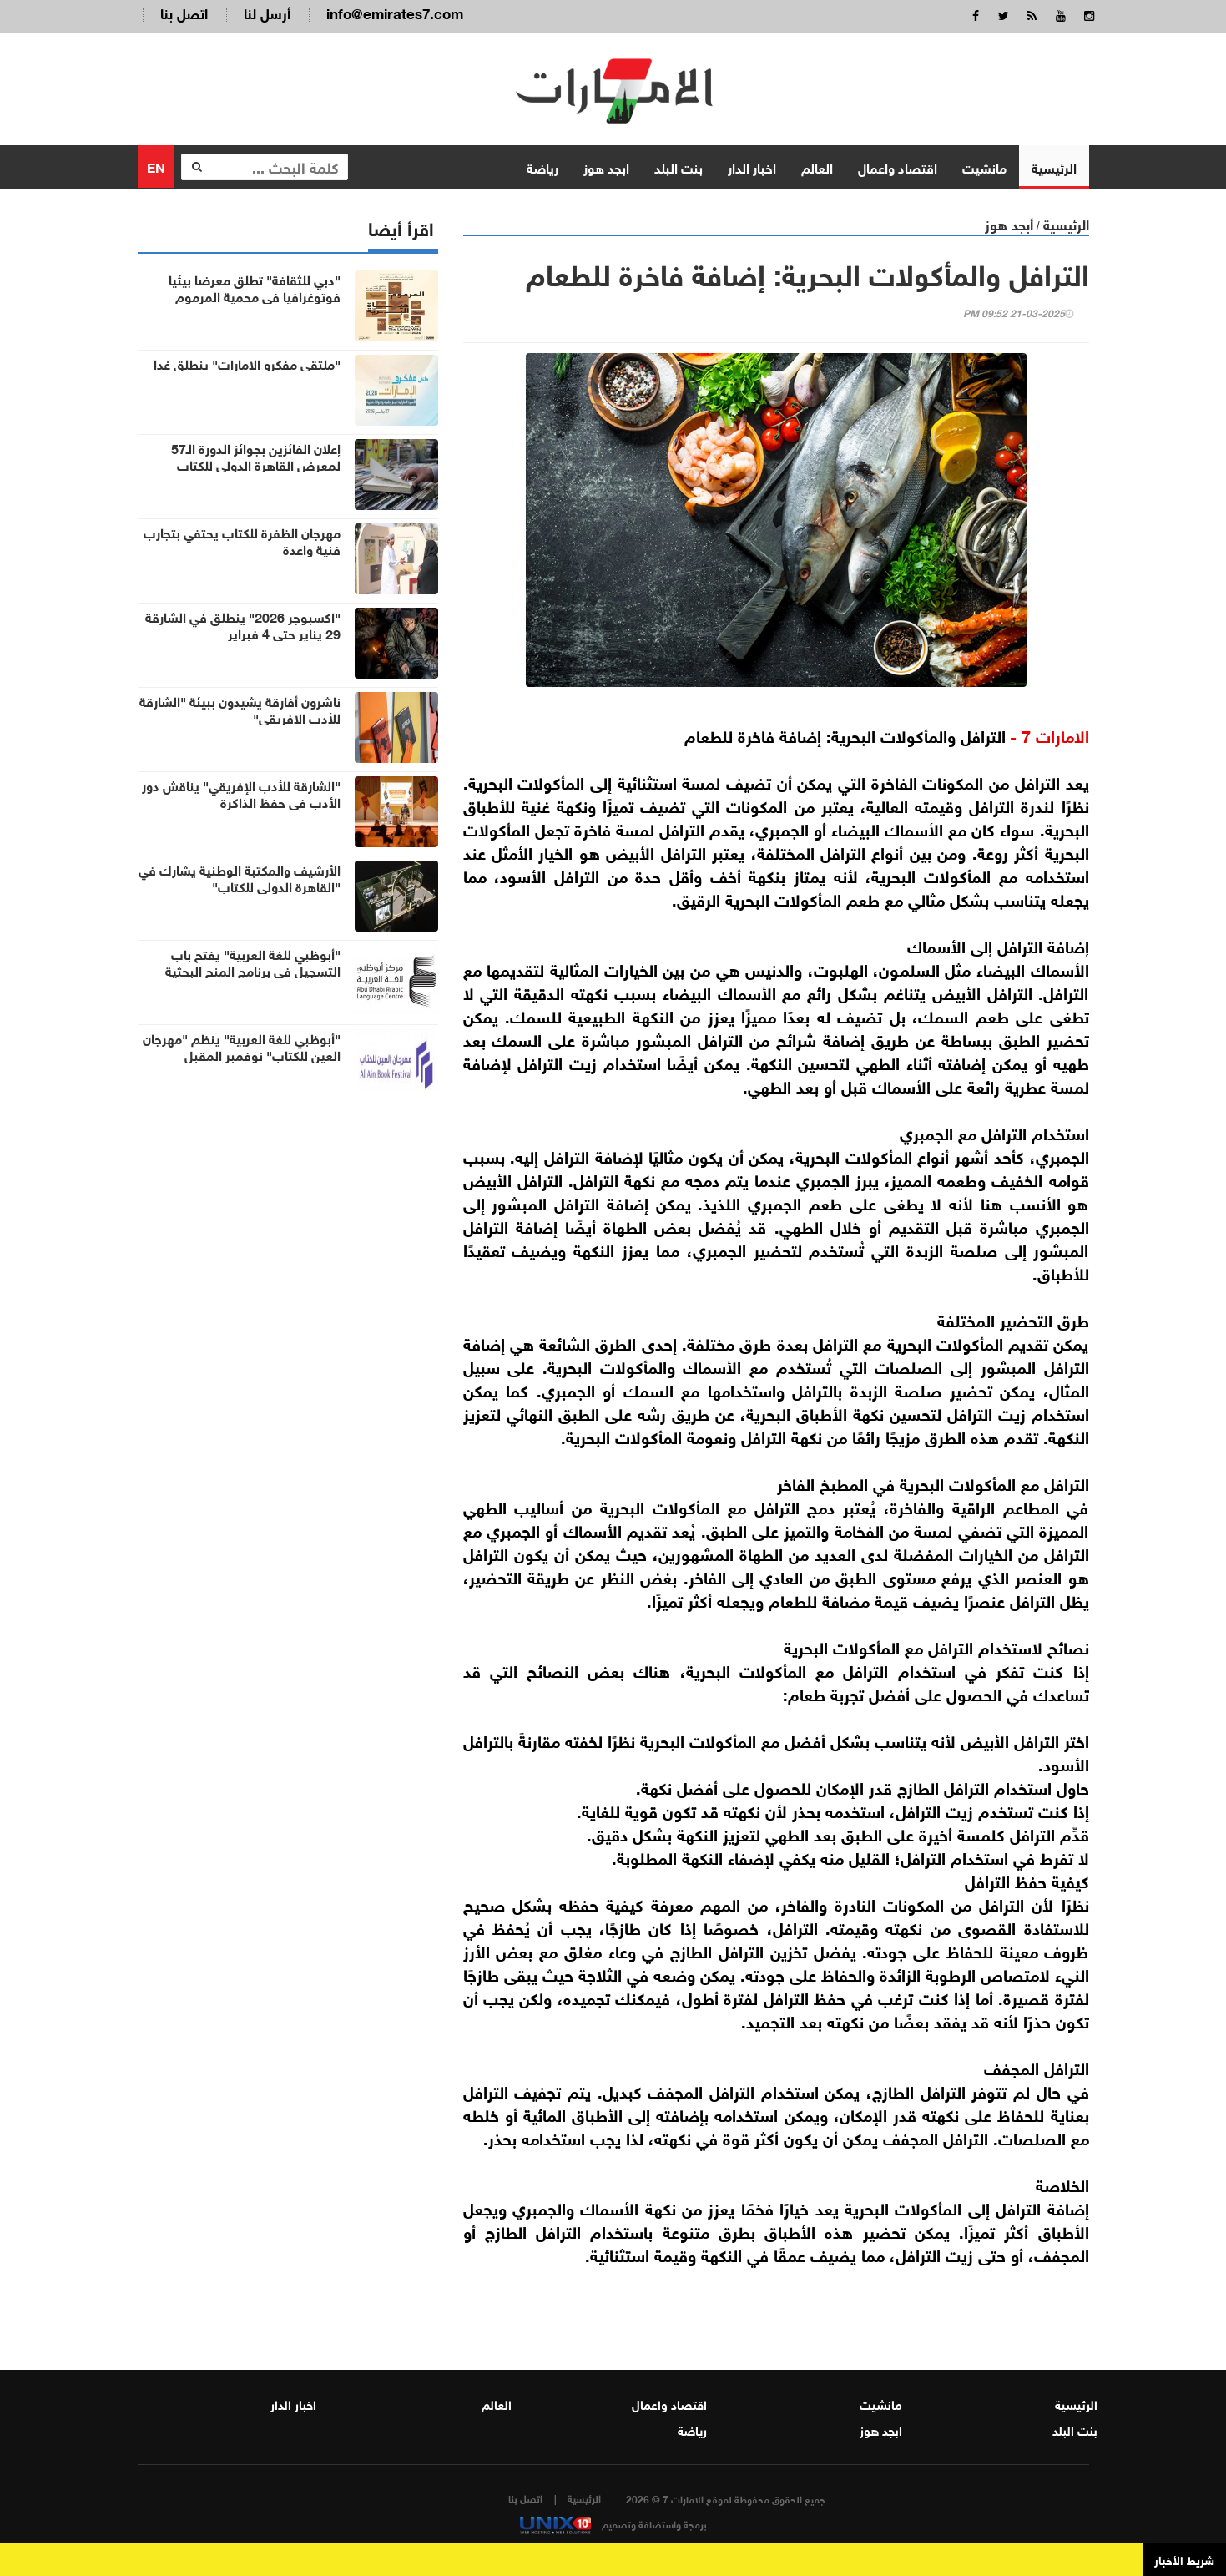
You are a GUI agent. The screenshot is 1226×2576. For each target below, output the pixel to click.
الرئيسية (1054, 166)
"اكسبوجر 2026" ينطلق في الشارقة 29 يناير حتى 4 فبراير (243, 624)
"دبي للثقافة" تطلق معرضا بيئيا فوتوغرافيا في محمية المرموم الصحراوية (255, 295)
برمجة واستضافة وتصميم (613, 2523)
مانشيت (984, 166)
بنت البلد (678, 166)
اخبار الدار (752, 166)
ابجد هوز (606, 166)
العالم (817, 166)
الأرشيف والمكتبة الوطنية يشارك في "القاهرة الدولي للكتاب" (240, 877)
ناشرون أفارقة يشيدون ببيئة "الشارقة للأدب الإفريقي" (240, 708)
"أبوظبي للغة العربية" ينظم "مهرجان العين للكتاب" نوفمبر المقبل (242, 1046)
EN (156, 165)
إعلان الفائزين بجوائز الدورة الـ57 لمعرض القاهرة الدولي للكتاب (256, 455)
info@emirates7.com (394, 12)
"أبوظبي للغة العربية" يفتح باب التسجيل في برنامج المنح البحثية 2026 (253, 970)
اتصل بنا (184, 12)
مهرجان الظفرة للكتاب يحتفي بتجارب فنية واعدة (242, 540)
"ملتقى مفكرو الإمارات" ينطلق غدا (247, 363)
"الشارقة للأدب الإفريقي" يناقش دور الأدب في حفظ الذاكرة (241, 793)
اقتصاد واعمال (897, 166)
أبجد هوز (1009, 223)
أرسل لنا (267, 12)
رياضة (542, 166)
